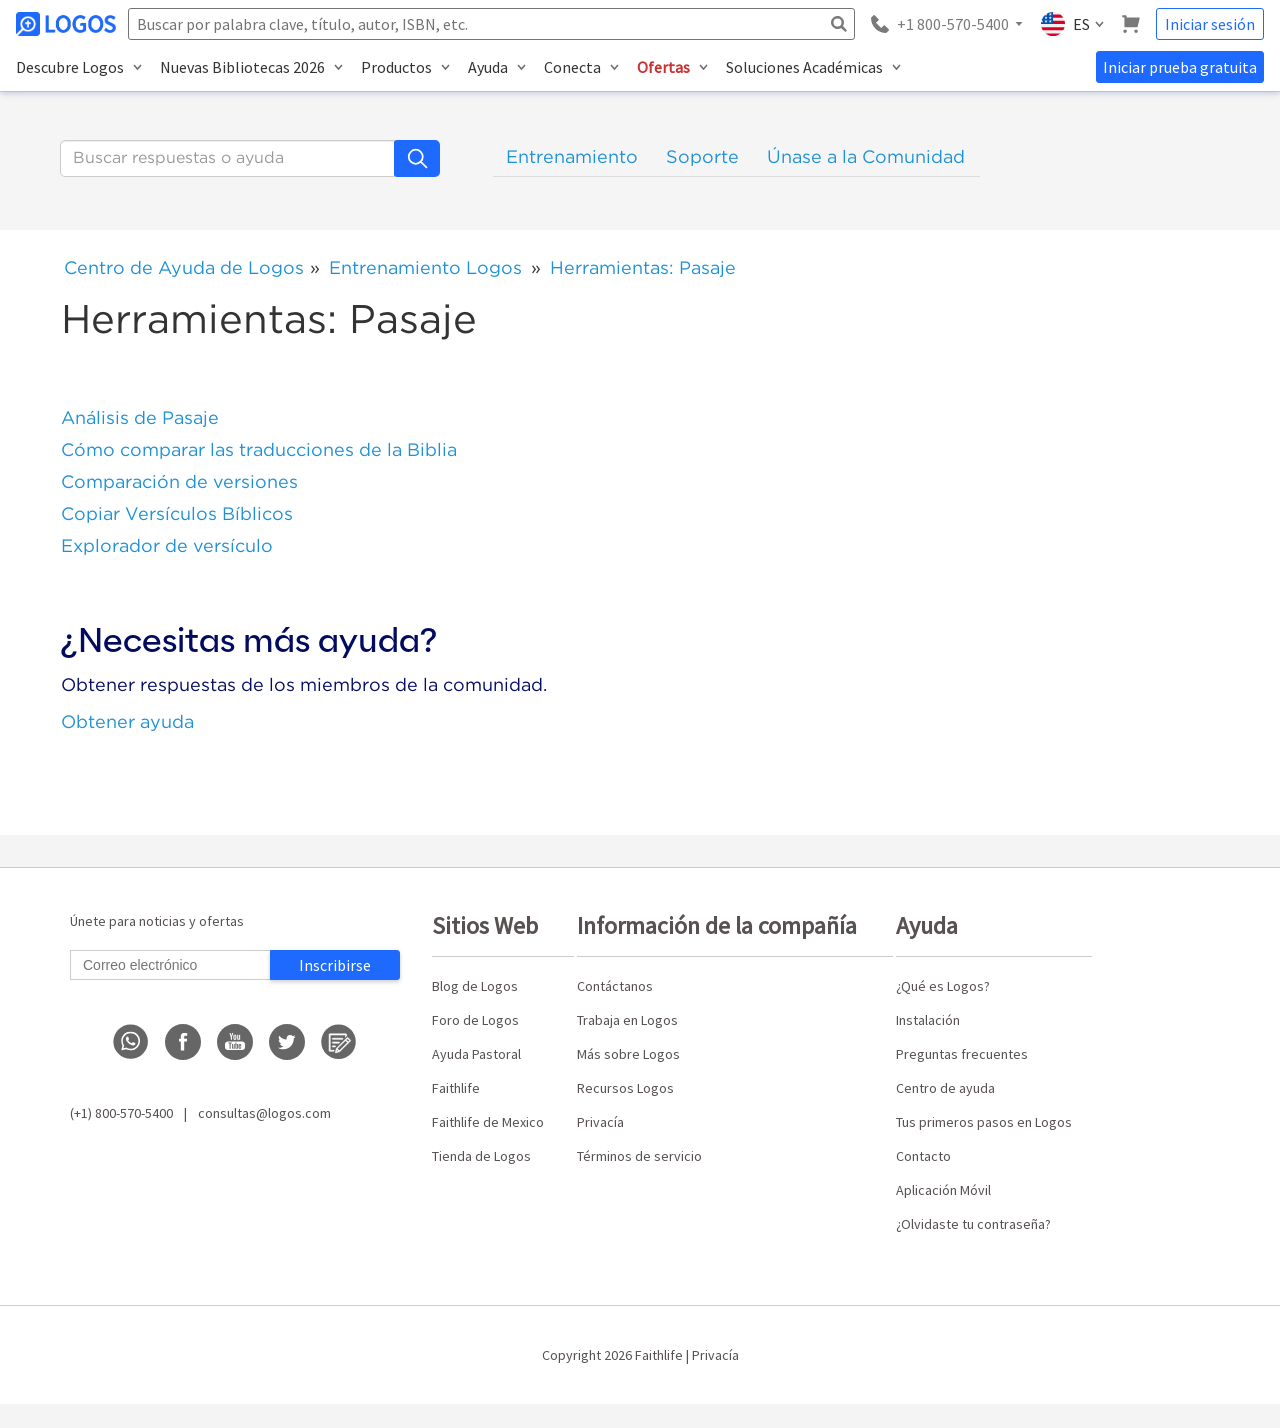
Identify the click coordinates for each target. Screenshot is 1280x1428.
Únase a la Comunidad (866, 156)
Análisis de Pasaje (140, 417)
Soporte (702, 156)
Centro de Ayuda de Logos (184, 267)
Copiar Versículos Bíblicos (177, 513)
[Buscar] (227, 158)
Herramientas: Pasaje (643, 267)
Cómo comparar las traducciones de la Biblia (259, 449)
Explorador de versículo (167, 545)
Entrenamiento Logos (425, 267)
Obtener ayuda (127, 721)
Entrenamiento (572, 156)
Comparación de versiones (179, 481)
